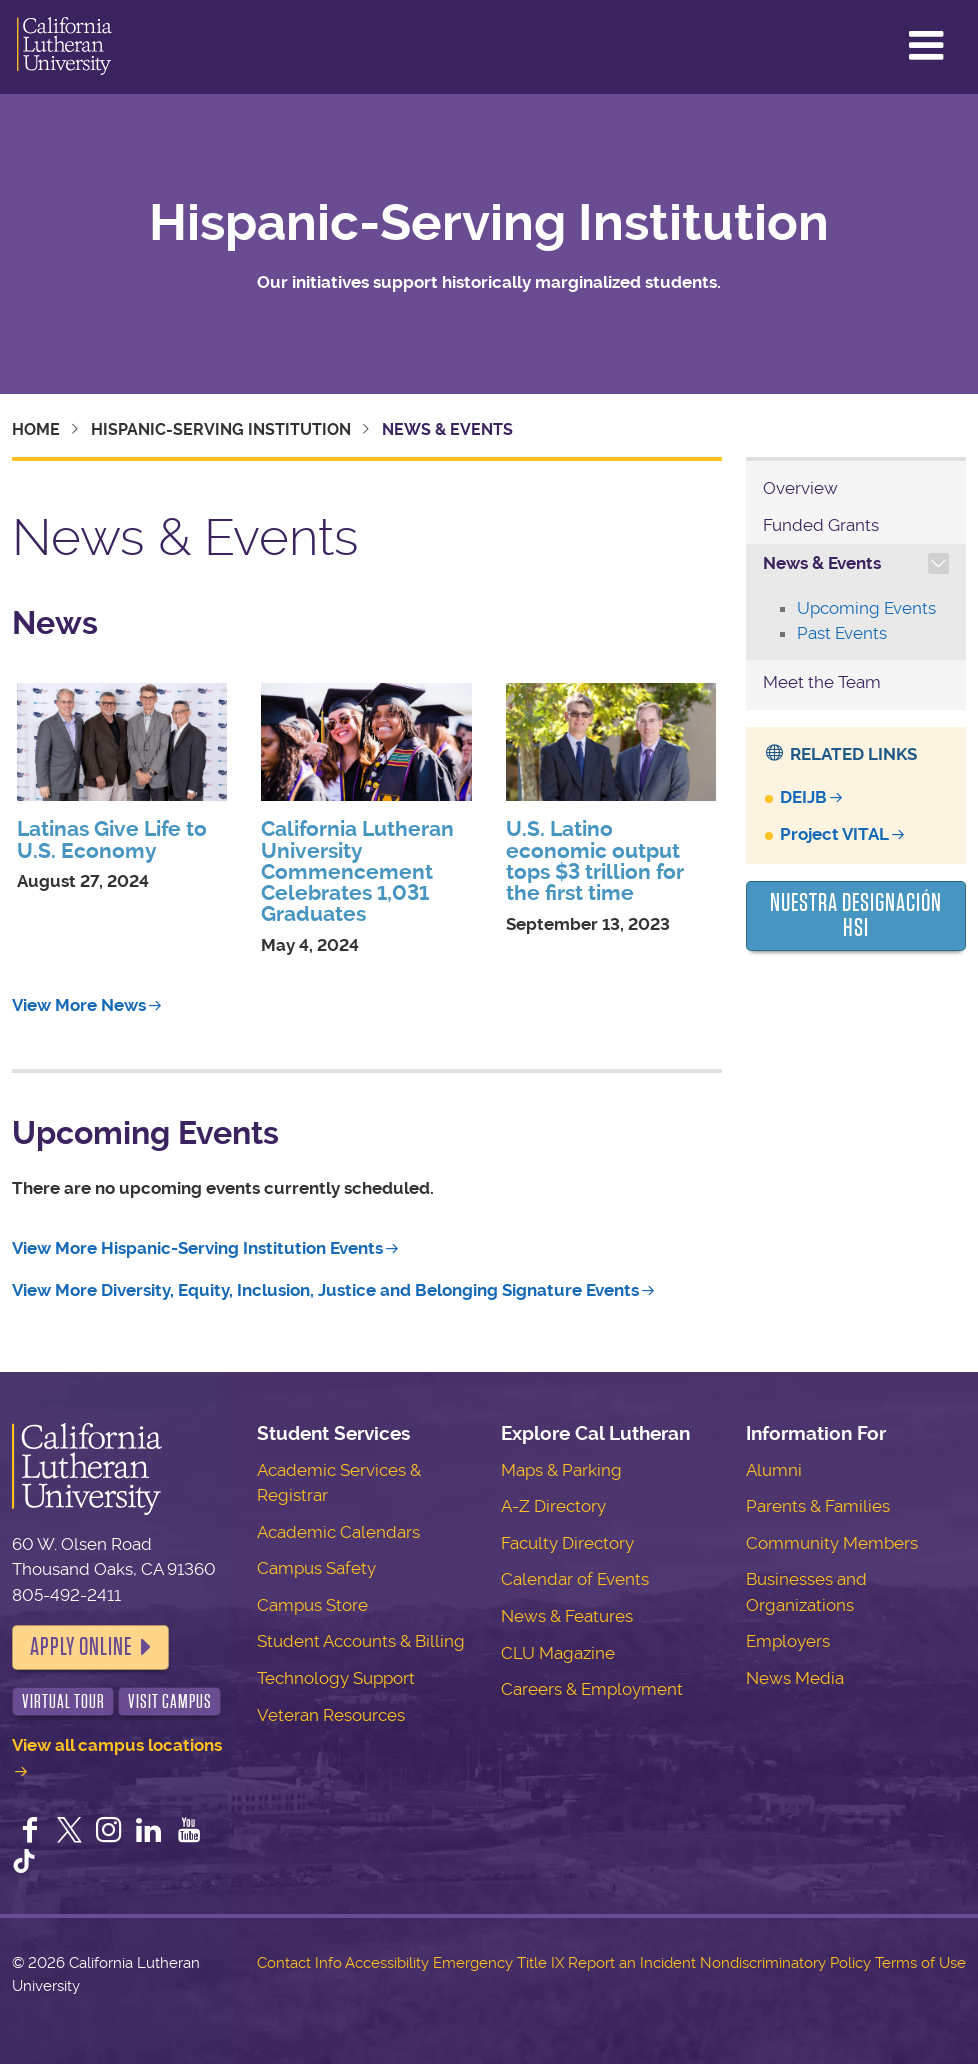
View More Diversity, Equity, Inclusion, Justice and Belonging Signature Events (325, 1290)
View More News (79, 1005)
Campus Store (312, 1605)
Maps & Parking (561, 1470)
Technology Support (336, 1678)
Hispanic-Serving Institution (489, 223)
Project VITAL (834, 834)
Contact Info (299, 1963)
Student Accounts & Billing (361, 1641)
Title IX (540, 1963)
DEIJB (803, 797)
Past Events (842, 633)
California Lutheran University (64, 47)
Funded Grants (821, 525)
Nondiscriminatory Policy (785, 1963)
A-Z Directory (553, 1506)
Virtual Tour (63, 1701)
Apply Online (81, 1647)
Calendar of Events (575, 1579)
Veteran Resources (331, 1715)
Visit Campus (170, 1701)
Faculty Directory (567, 1543)
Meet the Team (822, 682)
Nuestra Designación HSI (856, 916)
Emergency (473, 1963)
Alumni (774, 1470)
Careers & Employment (592, 1689)
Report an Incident (632, 1963)
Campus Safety (316, 1568)
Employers (788, 1641)
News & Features (567, 1616)
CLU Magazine (558, 1653)
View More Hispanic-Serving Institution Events (197, 1248)
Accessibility (387, 1963)
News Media (795, 1678)
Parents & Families (818, 1506)
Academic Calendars (338, 1532)
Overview (800, 488)
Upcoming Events (866, 608)
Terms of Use (920, 1963)
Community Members (832, 1543)
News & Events (822, 563)
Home (36, 429)
